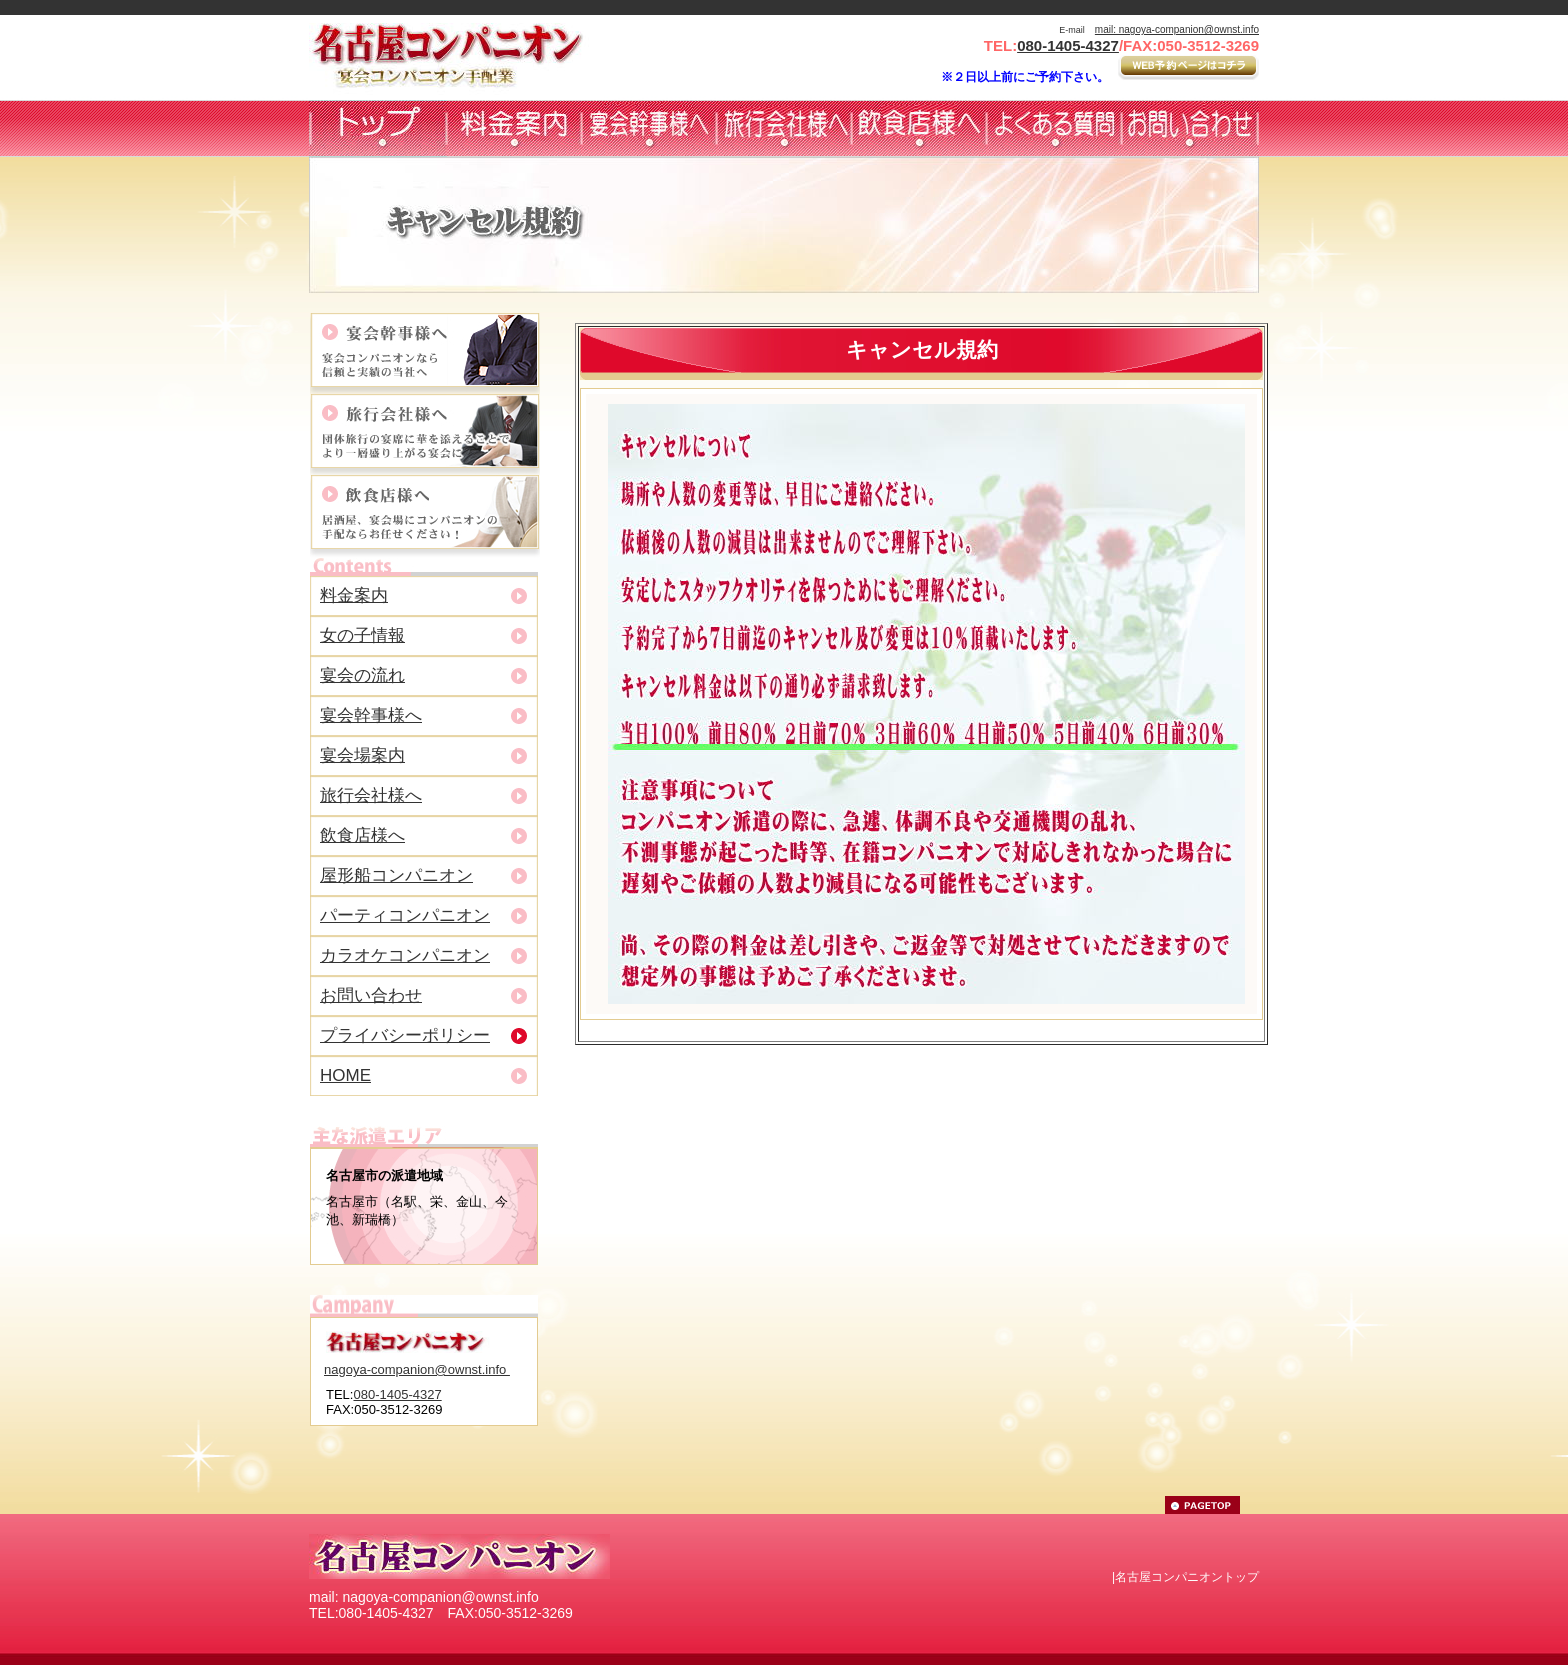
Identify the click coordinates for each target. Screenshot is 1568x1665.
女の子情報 (362, 635)
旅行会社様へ (371, 795)
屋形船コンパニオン (396, 875)
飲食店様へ (362, 835)
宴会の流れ (362, 675)
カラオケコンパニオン (405, 955)
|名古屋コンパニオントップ (1185, 1577)
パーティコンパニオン (405, 915)
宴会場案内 (362, 755)
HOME (345, 1075)
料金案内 (354, 595)
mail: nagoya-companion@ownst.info (1177, 29)
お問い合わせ (371, 995)
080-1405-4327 (1068, 45)
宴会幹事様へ (371, 715)
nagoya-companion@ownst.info (417, 1369)
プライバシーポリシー (405, 1035)
